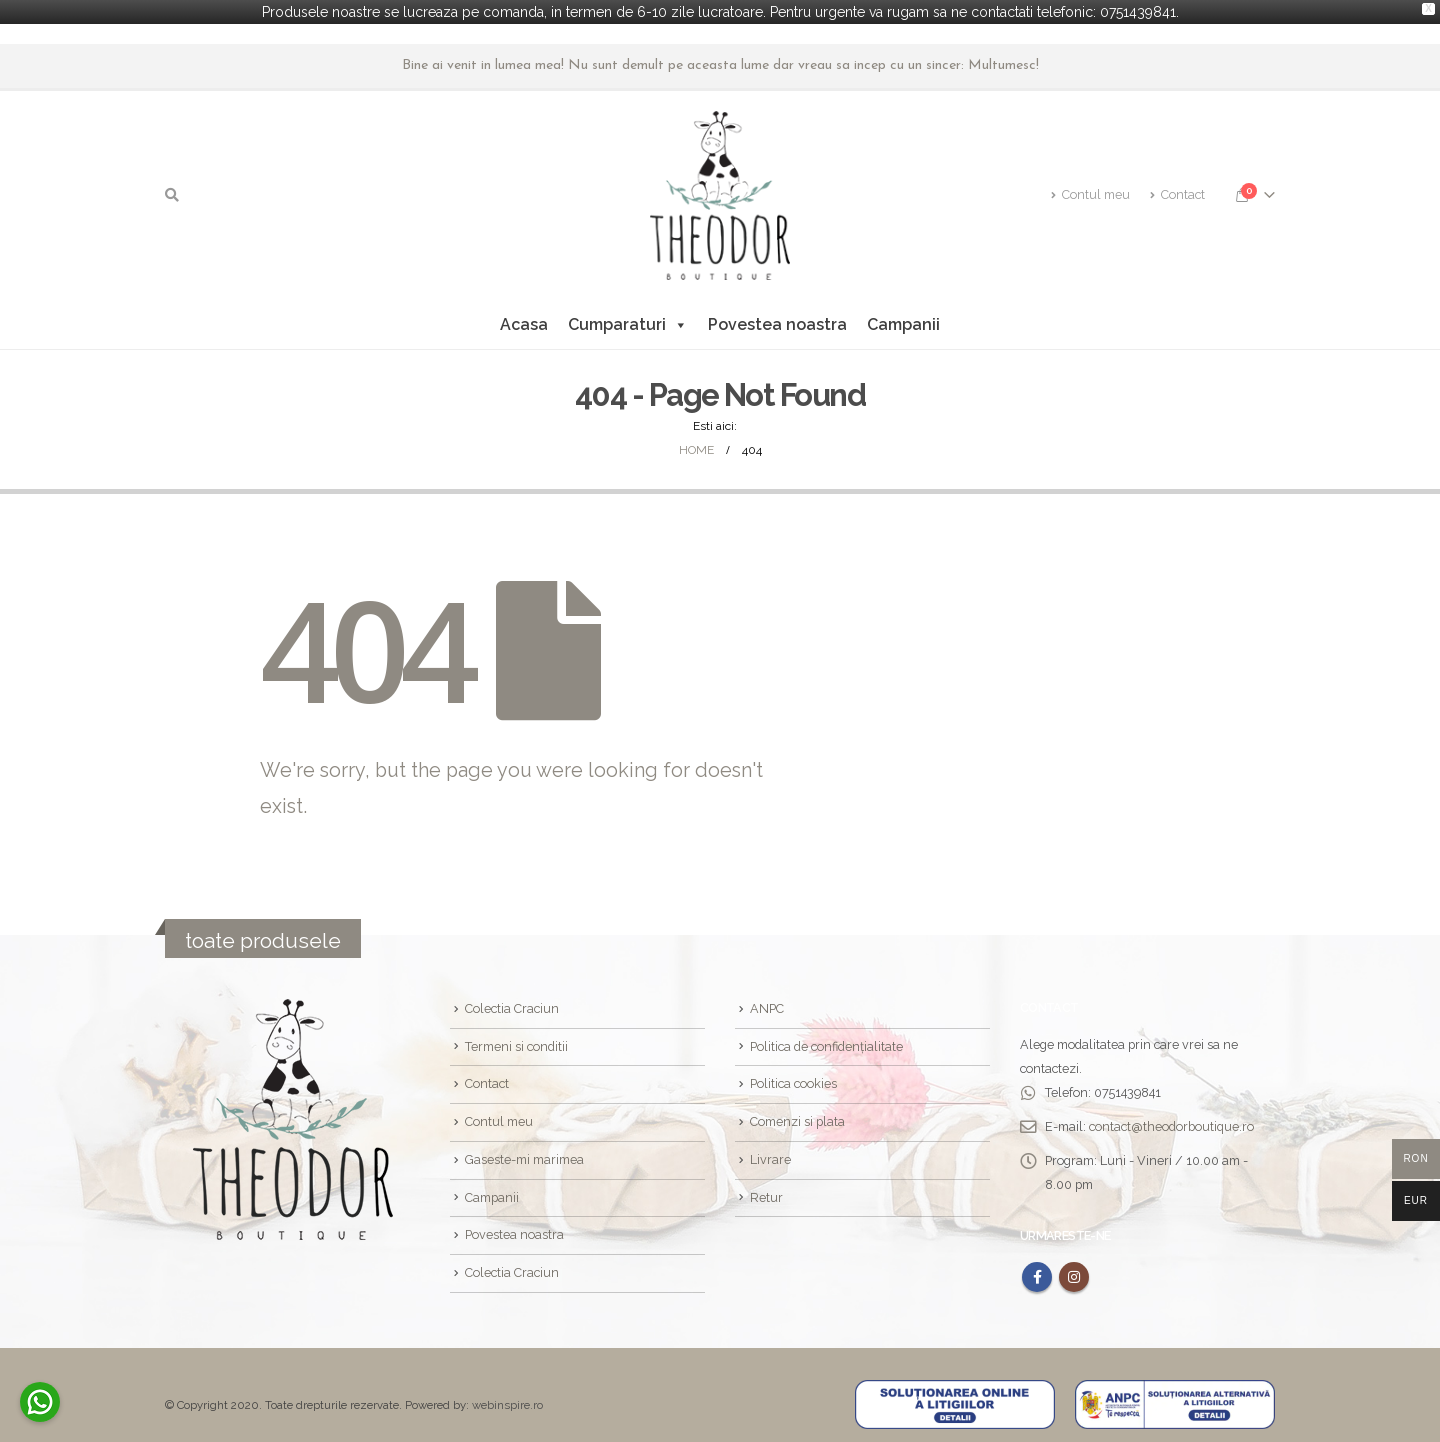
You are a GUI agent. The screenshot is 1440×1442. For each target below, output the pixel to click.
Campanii (903, 321)
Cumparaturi (628, 322)
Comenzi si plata (797, 1118)
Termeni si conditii (516, 1043)
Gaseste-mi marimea (524, 1156)
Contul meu (1090, 192)
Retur (766, 1194)
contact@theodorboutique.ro (1171, 1123)
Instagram (1074, 1274)
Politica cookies (793, 1080)
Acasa (524, 321)
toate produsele (263, 937)
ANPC (767, 1005)
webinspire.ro (507, 1402)
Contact (1177, 192)
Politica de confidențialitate (826, 1043)
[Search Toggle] (172, 193)
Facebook (1037, 1274)
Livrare (770, 1156)
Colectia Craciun (512, 1005)
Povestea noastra (777, 321)
